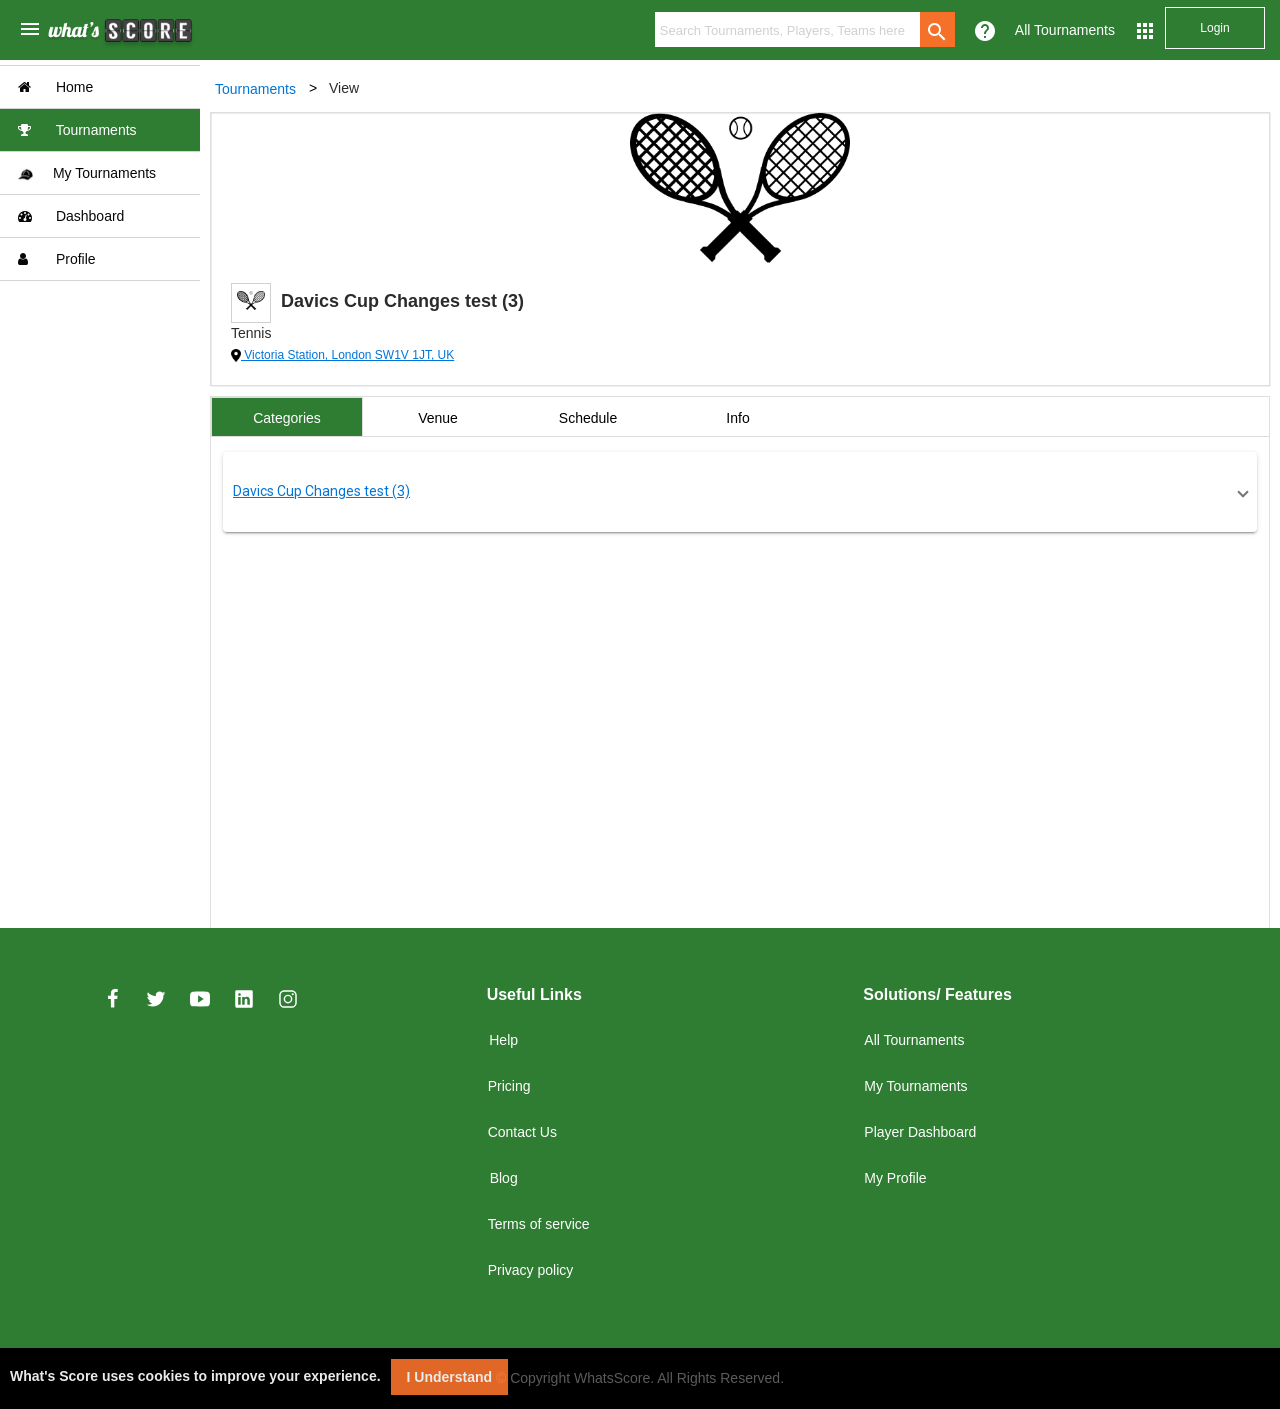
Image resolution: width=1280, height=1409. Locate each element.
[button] (740, 492)
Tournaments (77, 130)
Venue (438, 418)
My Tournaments (87, 173)
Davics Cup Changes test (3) (321, 491)
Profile (57, 259)
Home (55, 87)
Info (737, 418)
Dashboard (71, 216)
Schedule (588, 418)
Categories (287, 418)
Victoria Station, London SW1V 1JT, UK (347, 355)
